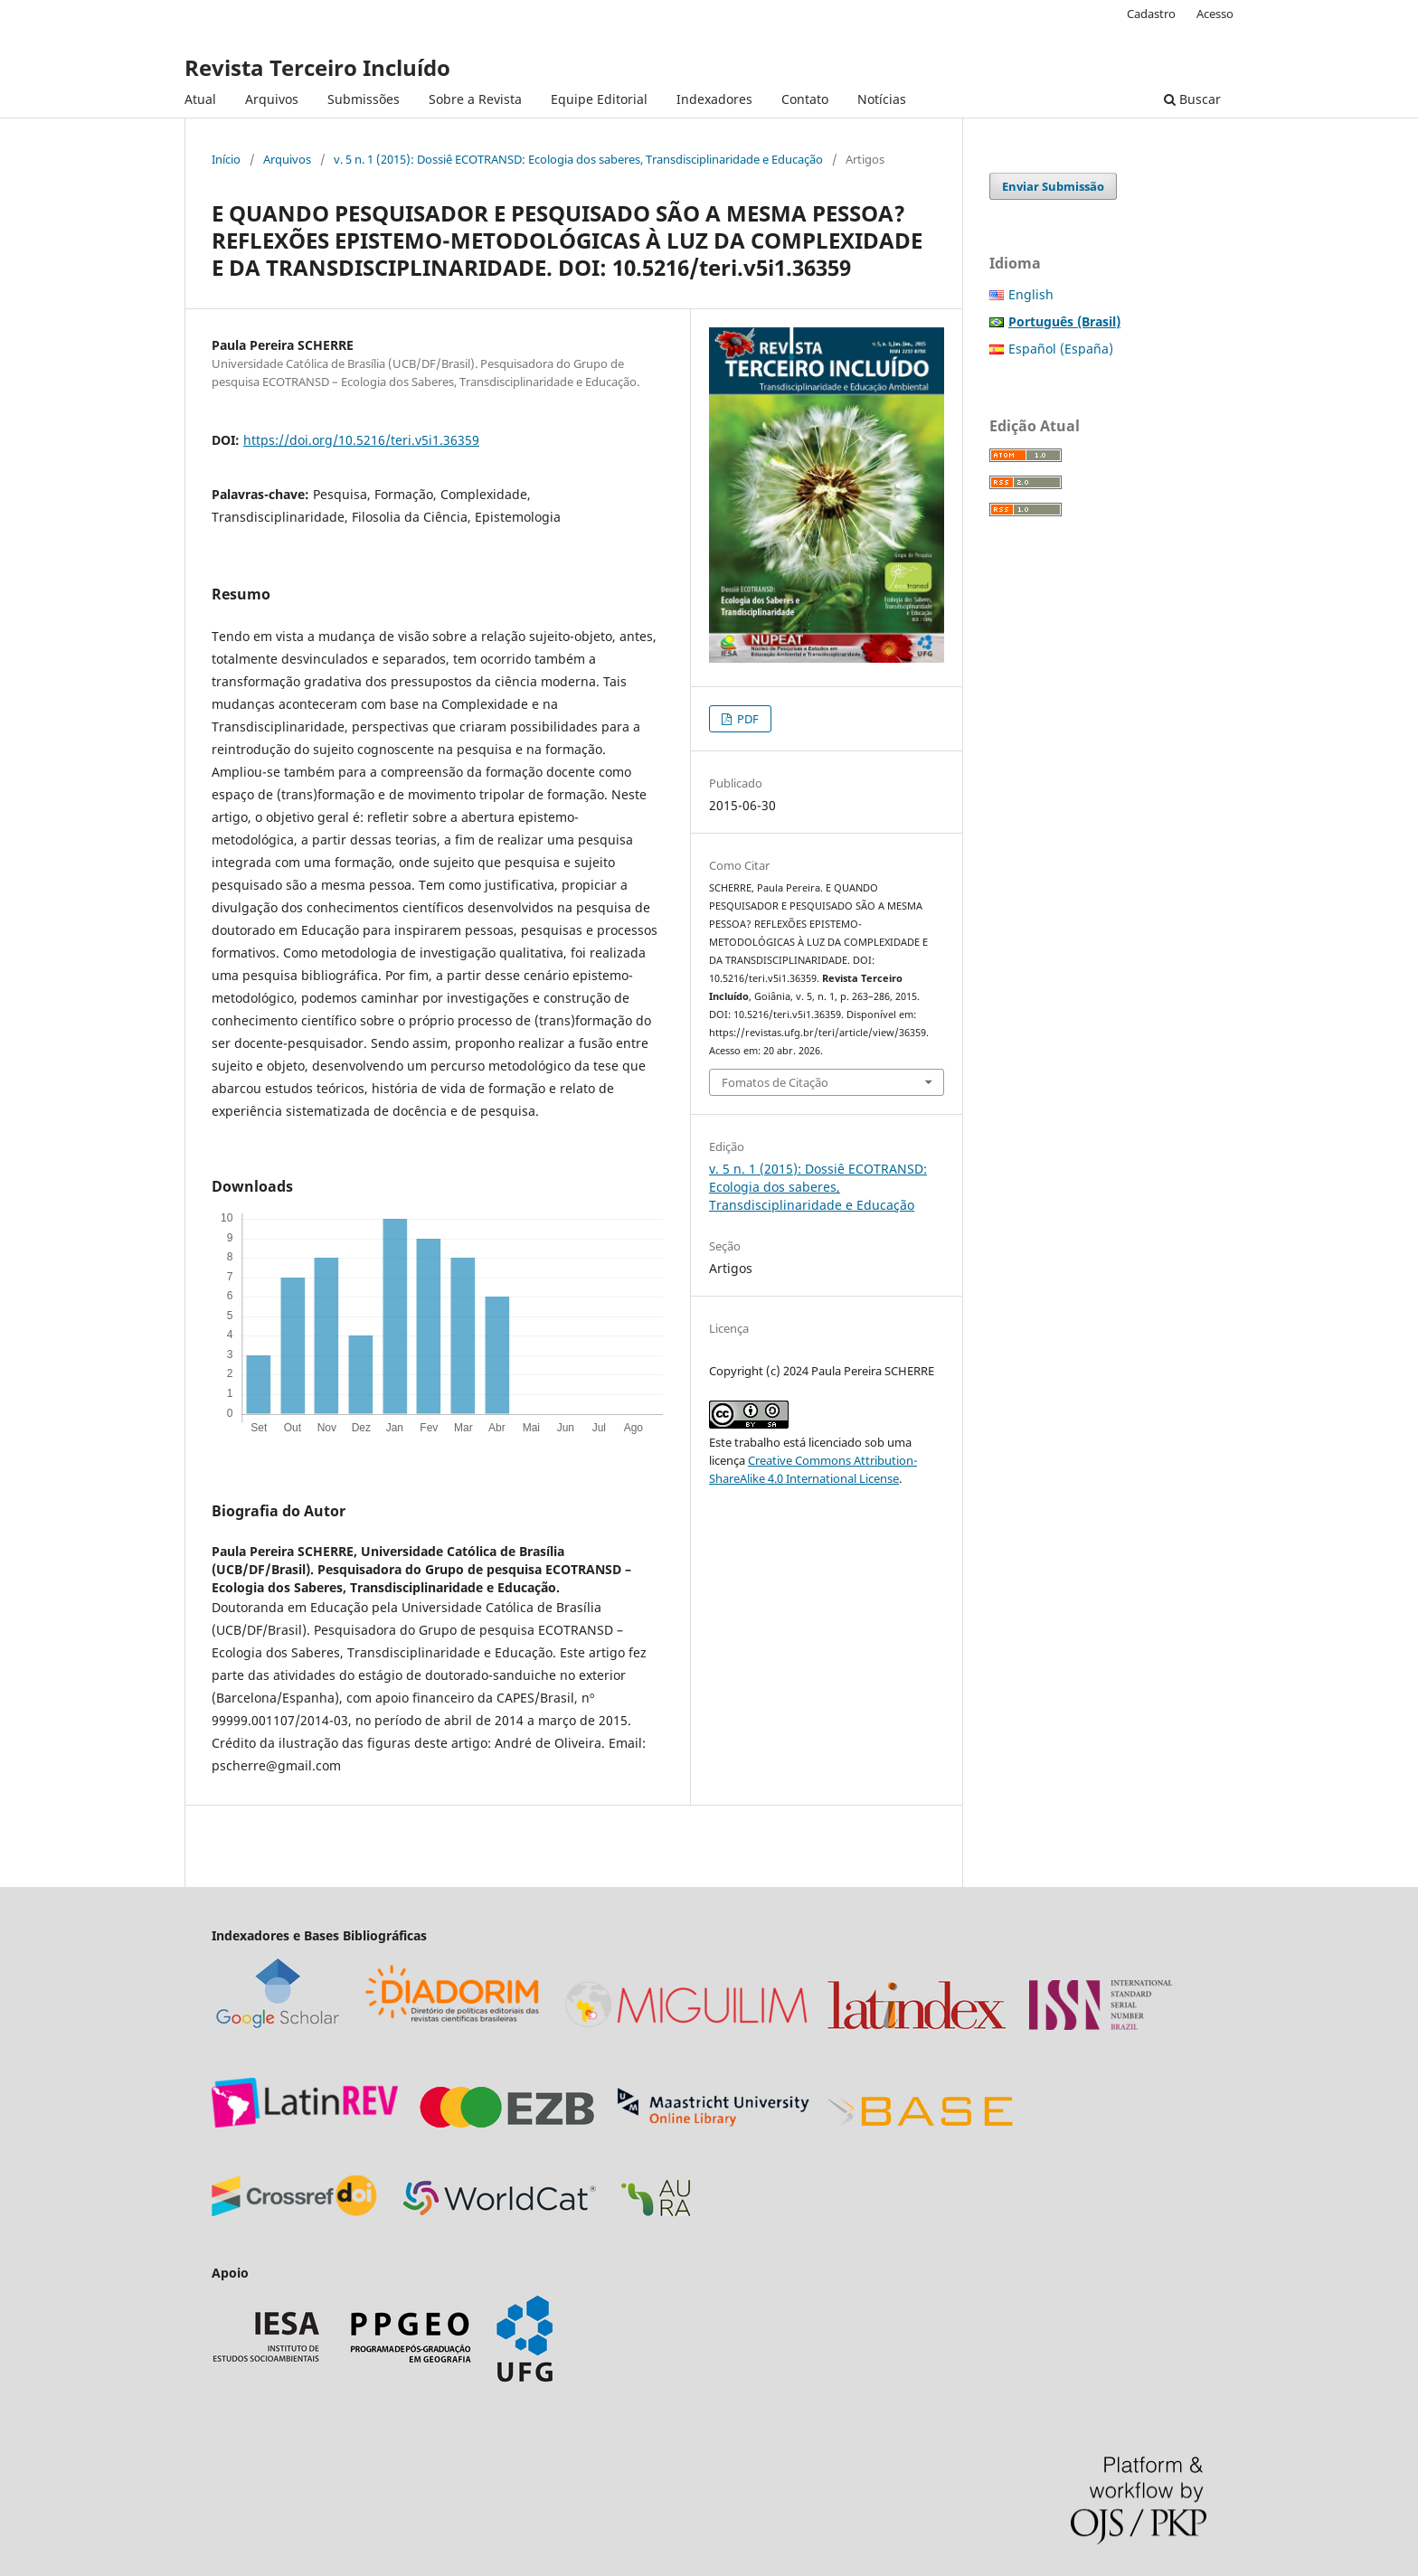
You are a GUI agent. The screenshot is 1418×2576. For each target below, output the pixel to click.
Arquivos (271, 99)
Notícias (881, 99)
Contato (804, 99)
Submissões (363, 99)
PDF (746, 719)
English (1031, 294)
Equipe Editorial (599, 99)
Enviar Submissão (1053, 186)
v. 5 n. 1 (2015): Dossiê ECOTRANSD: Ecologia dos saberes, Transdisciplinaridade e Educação (578, 159)
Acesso (1215, 13)
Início (226, 159)
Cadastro (1151, 13)
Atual (200, 99)
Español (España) (1060, 348)
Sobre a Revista (475, 99)
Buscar (1192, 99)
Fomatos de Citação (775, 1082)
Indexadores (714, 99)
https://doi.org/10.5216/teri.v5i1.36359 (361, 439)
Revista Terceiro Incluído (317, 67)
